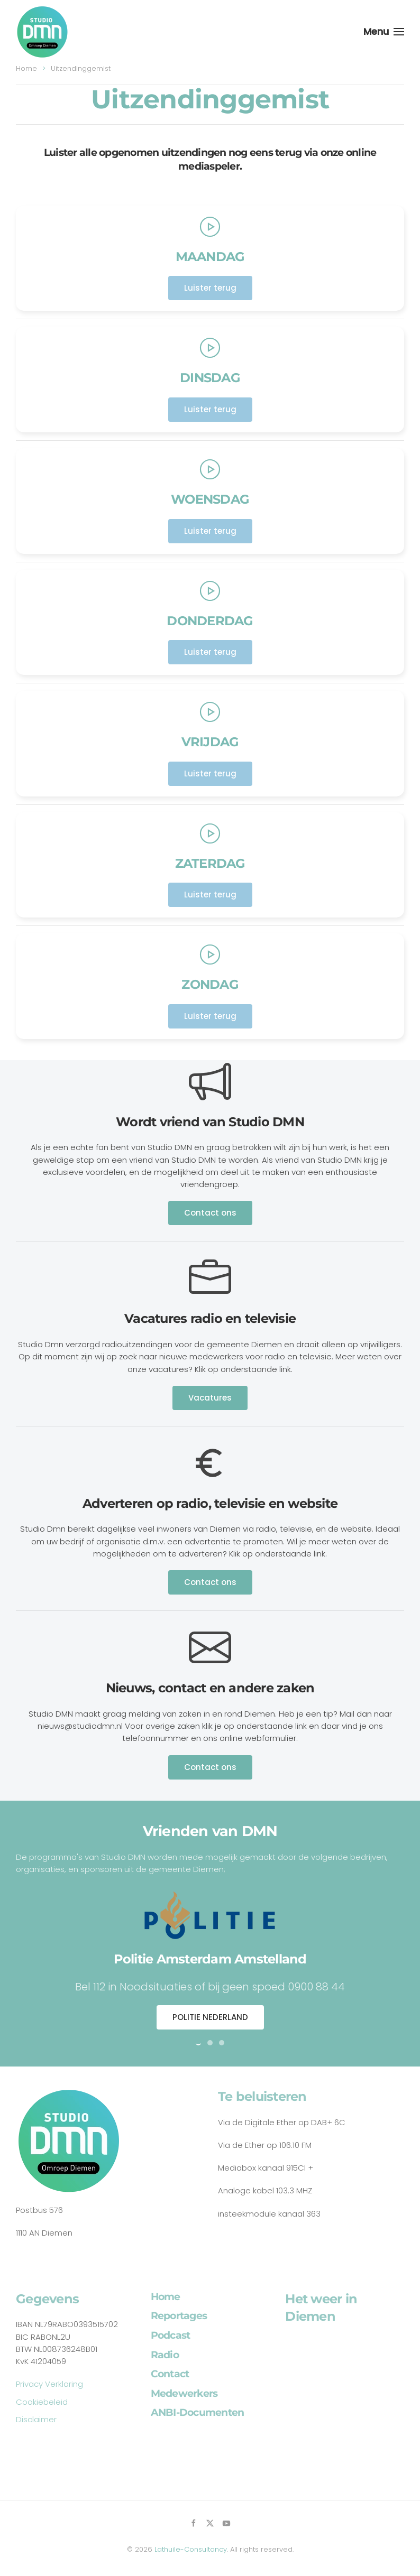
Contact (170, 2374)
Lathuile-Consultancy (190, 2549)
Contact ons (210, 1212)
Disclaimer (36, 2419)
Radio (165, 2355)
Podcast (170, 2335)
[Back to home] (42, 31)
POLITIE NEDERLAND (210, 2017)
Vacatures (210, 1397)
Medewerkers (184, 2393)
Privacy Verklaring (49, 2383)
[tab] (198, 2042)
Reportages (179, 2316)
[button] (384, 31)
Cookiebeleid (42, 2401)
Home (165, 2297)
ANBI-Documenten (197, 2412)
